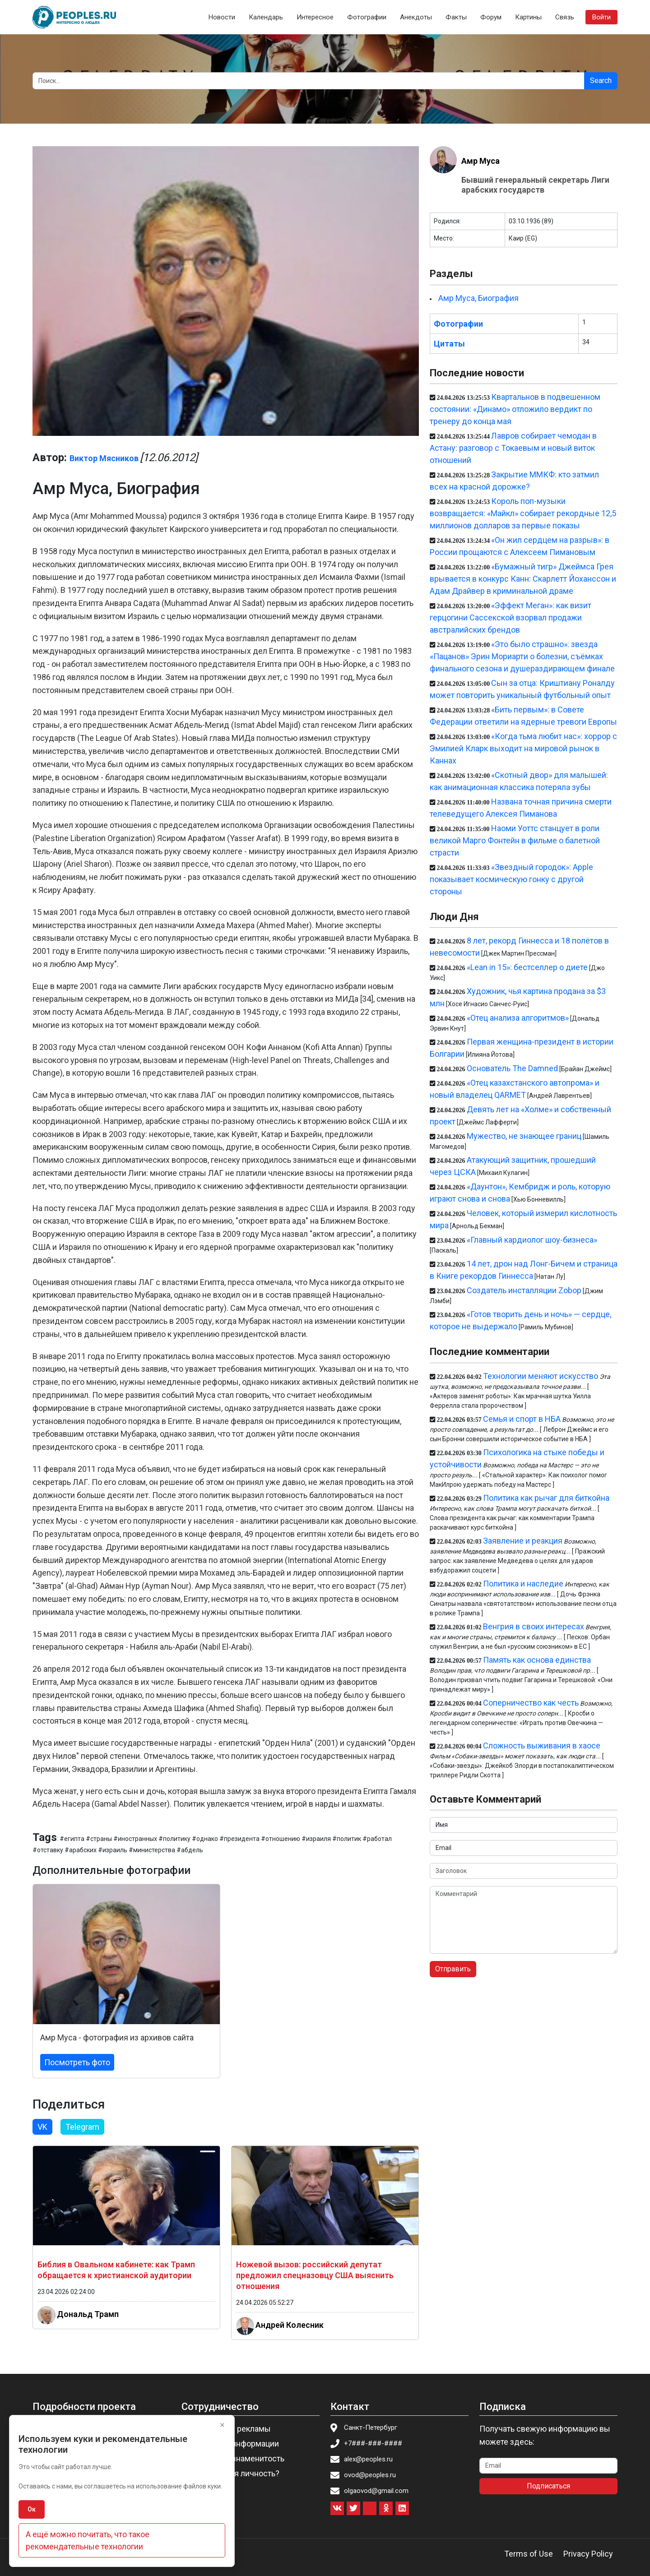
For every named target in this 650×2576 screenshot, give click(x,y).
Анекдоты (416, 17)
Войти (601, 17)
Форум (490, 17)
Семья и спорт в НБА (522, 1419)
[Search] (308, 80)
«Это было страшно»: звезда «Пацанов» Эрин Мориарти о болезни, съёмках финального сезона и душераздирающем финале (522, 656)
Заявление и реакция (522, 1540)
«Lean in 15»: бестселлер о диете (527, 967)
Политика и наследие (523, 1583)
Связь (564, 17)
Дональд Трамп (88, 2314)
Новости (222, 17)
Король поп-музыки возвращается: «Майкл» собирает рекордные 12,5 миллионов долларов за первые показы (523, 513)
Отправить (453, 1969)
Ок (32, 2509)
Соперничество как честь (531, 1702)
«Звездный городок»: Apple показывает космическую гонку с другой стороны (511, 879)
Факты (456, 17)
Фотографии (366, 17)
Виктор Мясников (104, 458)
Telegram (82, 2127)
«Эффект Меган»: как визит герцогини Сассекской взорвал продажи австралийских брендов (510, 617)
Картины (528, 17)
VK (42, 2127)
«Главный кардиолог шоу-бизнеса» (532, 1239)
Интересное (315, 17)
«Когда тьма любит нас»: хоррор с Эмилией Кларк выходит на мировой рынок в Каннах (523, 748)
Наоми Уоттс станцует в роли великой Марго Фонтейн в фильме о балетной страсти (515, 840)
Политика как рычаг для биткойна (546, 1498)
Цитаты (449, 343)
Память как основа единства (537, 1660)
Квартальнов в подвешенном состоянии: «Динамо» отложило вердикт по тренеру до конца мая (515, 409)
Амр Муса (480, 161)
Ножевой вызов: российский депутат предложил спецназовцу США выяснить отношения (315, 2275)
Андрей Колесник (289, 2325)
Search (601, 80)
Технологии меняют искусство (540, 1376)
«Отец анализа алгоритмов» (518, 1017)
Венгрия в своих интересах (533, 1626)
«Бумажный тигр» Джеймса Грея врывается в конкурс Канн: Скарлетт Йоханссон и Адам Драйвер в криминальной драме (523, 579)
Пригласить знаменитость (235, 2458)
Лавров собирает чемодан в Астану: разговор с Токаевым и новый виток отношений (513, 448)
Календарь (266, 17)
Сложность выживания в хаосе (541, 1745)
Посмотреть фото (77, 2062)
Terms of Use (528, 2553)
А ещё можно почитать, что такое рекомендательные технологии (87, 2540)
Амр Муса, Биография (478, 298)
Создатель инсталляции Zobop (524, 1290)
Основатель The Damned (512, 1068)
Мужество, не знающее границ (524, 1136)
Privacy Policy (588, 2553)
